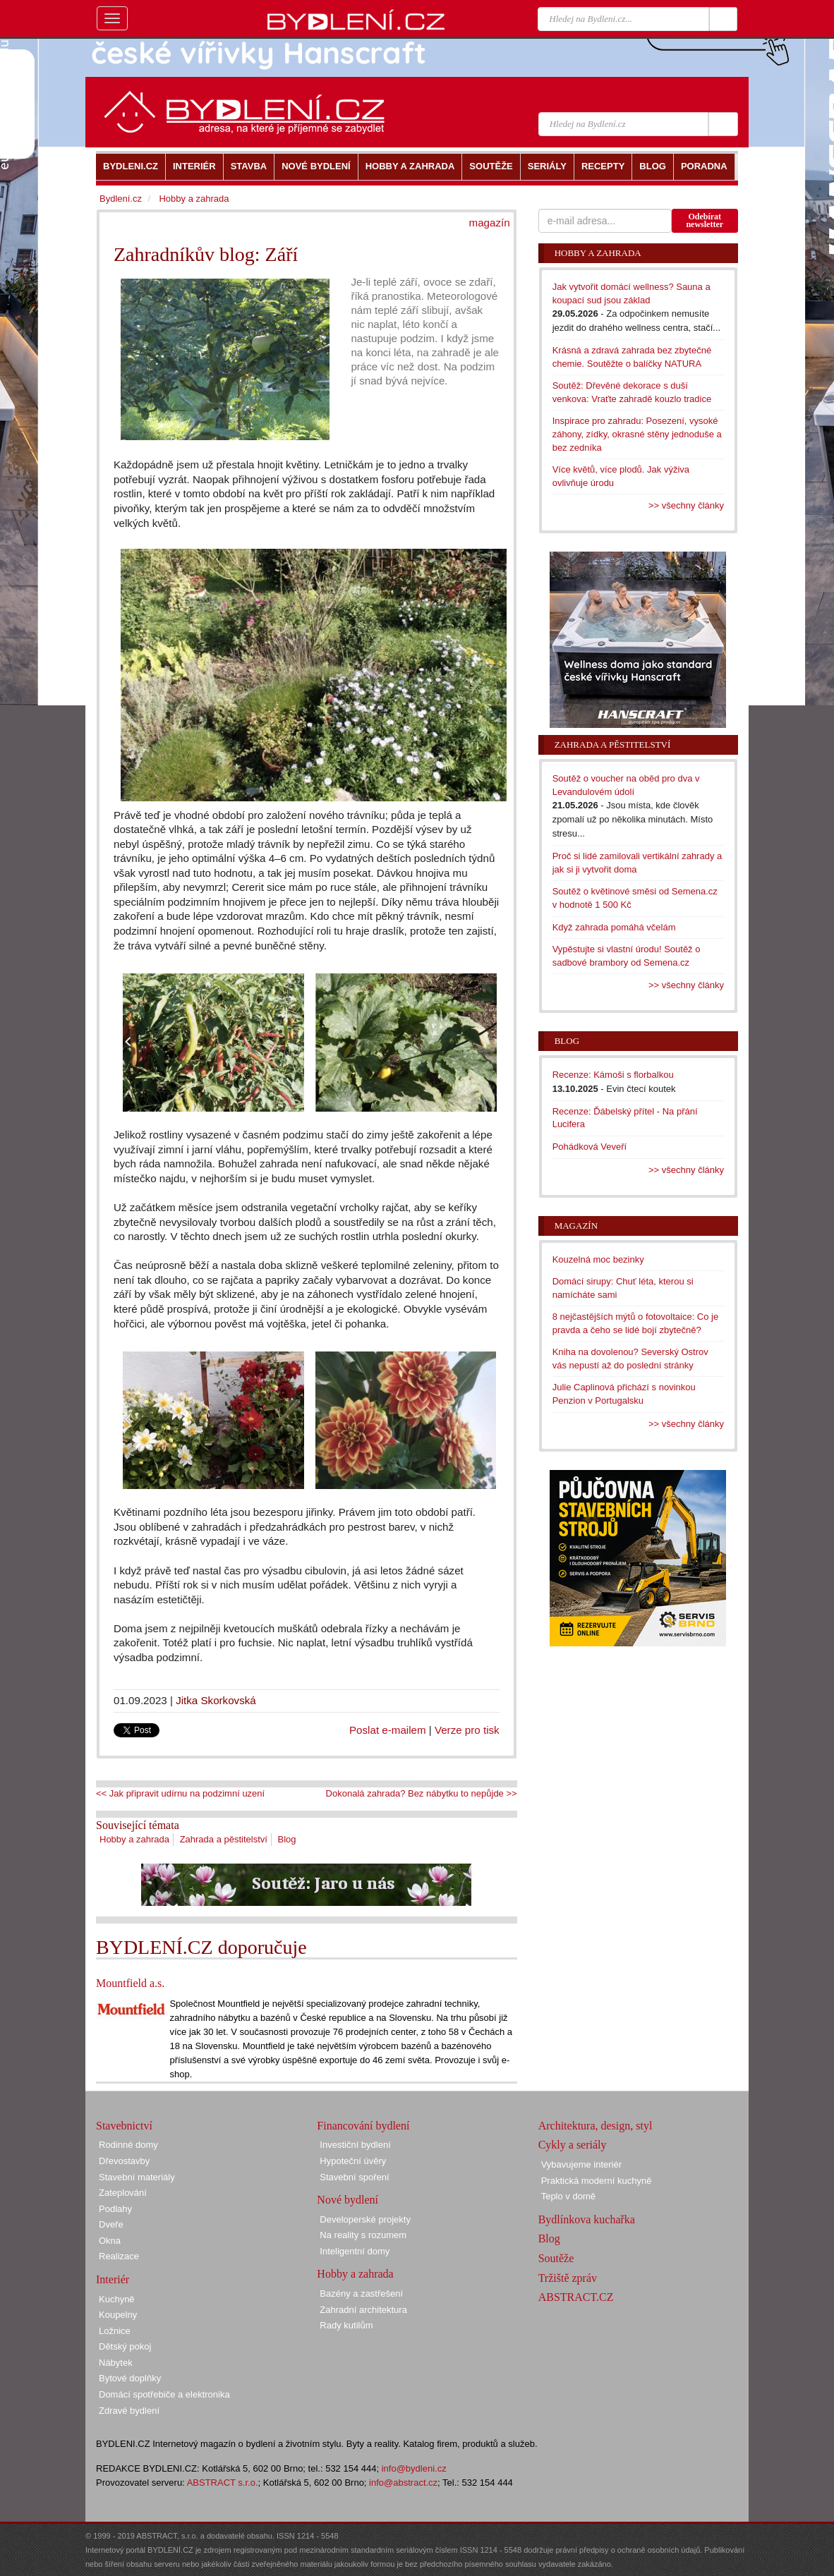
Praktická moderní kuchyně (596, 2180)
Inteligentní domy (354, 2251)
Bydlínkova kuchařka (586, 2219)
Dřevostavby (124, 2161)
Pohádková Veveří (589, 1146)
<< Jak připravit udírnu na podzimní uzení (180, 1793)
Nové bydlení (347, 2200)
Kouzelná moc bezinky (598, 1259)
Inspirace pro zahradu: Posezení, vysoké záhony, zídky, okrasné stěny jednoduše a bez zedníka (637, 433)
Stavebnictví (124, 2126)
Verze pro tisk (467, 1730)
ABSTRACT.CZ (576, 2297)
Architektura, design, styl (595, 2126)
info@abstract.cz (403, 2482)
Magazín (576, 1225)
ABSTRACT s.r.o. (222, 2482)
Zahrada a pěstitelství (223, 1839)
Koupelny (118, 2314)
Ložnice (115, 2331)
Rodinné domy (128, 2144)
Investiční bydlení (355, 2144)
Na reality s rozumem (363, 2235)
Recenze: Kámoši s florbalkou (613, 1074)
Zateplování (123, 2192)
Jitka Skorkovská (216, 1700)
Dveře (111, 2224)
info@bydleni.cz (414, 2468)
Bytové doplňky (130, 2378)
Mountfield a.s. (130, 1983)
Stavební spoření (354, 2177)
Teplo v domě (568, 2196)
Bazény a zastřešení (361, 2293)
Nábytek (116, 2362)
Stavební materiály (137, 2177)
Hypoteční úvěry (353, 2161)
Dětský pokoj (125, 2346)
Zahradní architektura (363, 2309)
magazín (489, 223)
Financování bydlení (363, 2126)
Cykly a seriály (572, 2145)
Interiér (112, 2279)
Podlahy (115, 2209)
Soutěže (556, 2258)
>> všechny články (686, 505)
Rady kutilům (346, 2325)
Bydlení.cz (120, 198)
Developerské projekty (365, 2219)
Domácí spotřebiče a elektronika (164, 2394)
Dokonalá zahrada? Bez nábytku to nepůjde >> (421, 1793)
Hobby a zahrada (134, 1839)
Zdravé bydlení (129, 2410)
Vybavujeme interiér (581, 2164)
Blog (287, 1839)
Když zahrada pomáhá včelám (614, 927)
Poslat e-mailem (387, 1730)
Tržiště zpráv (567, 2278)
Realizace (119, 2256)
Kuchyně (117, 2299)
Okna (110, 2240)
